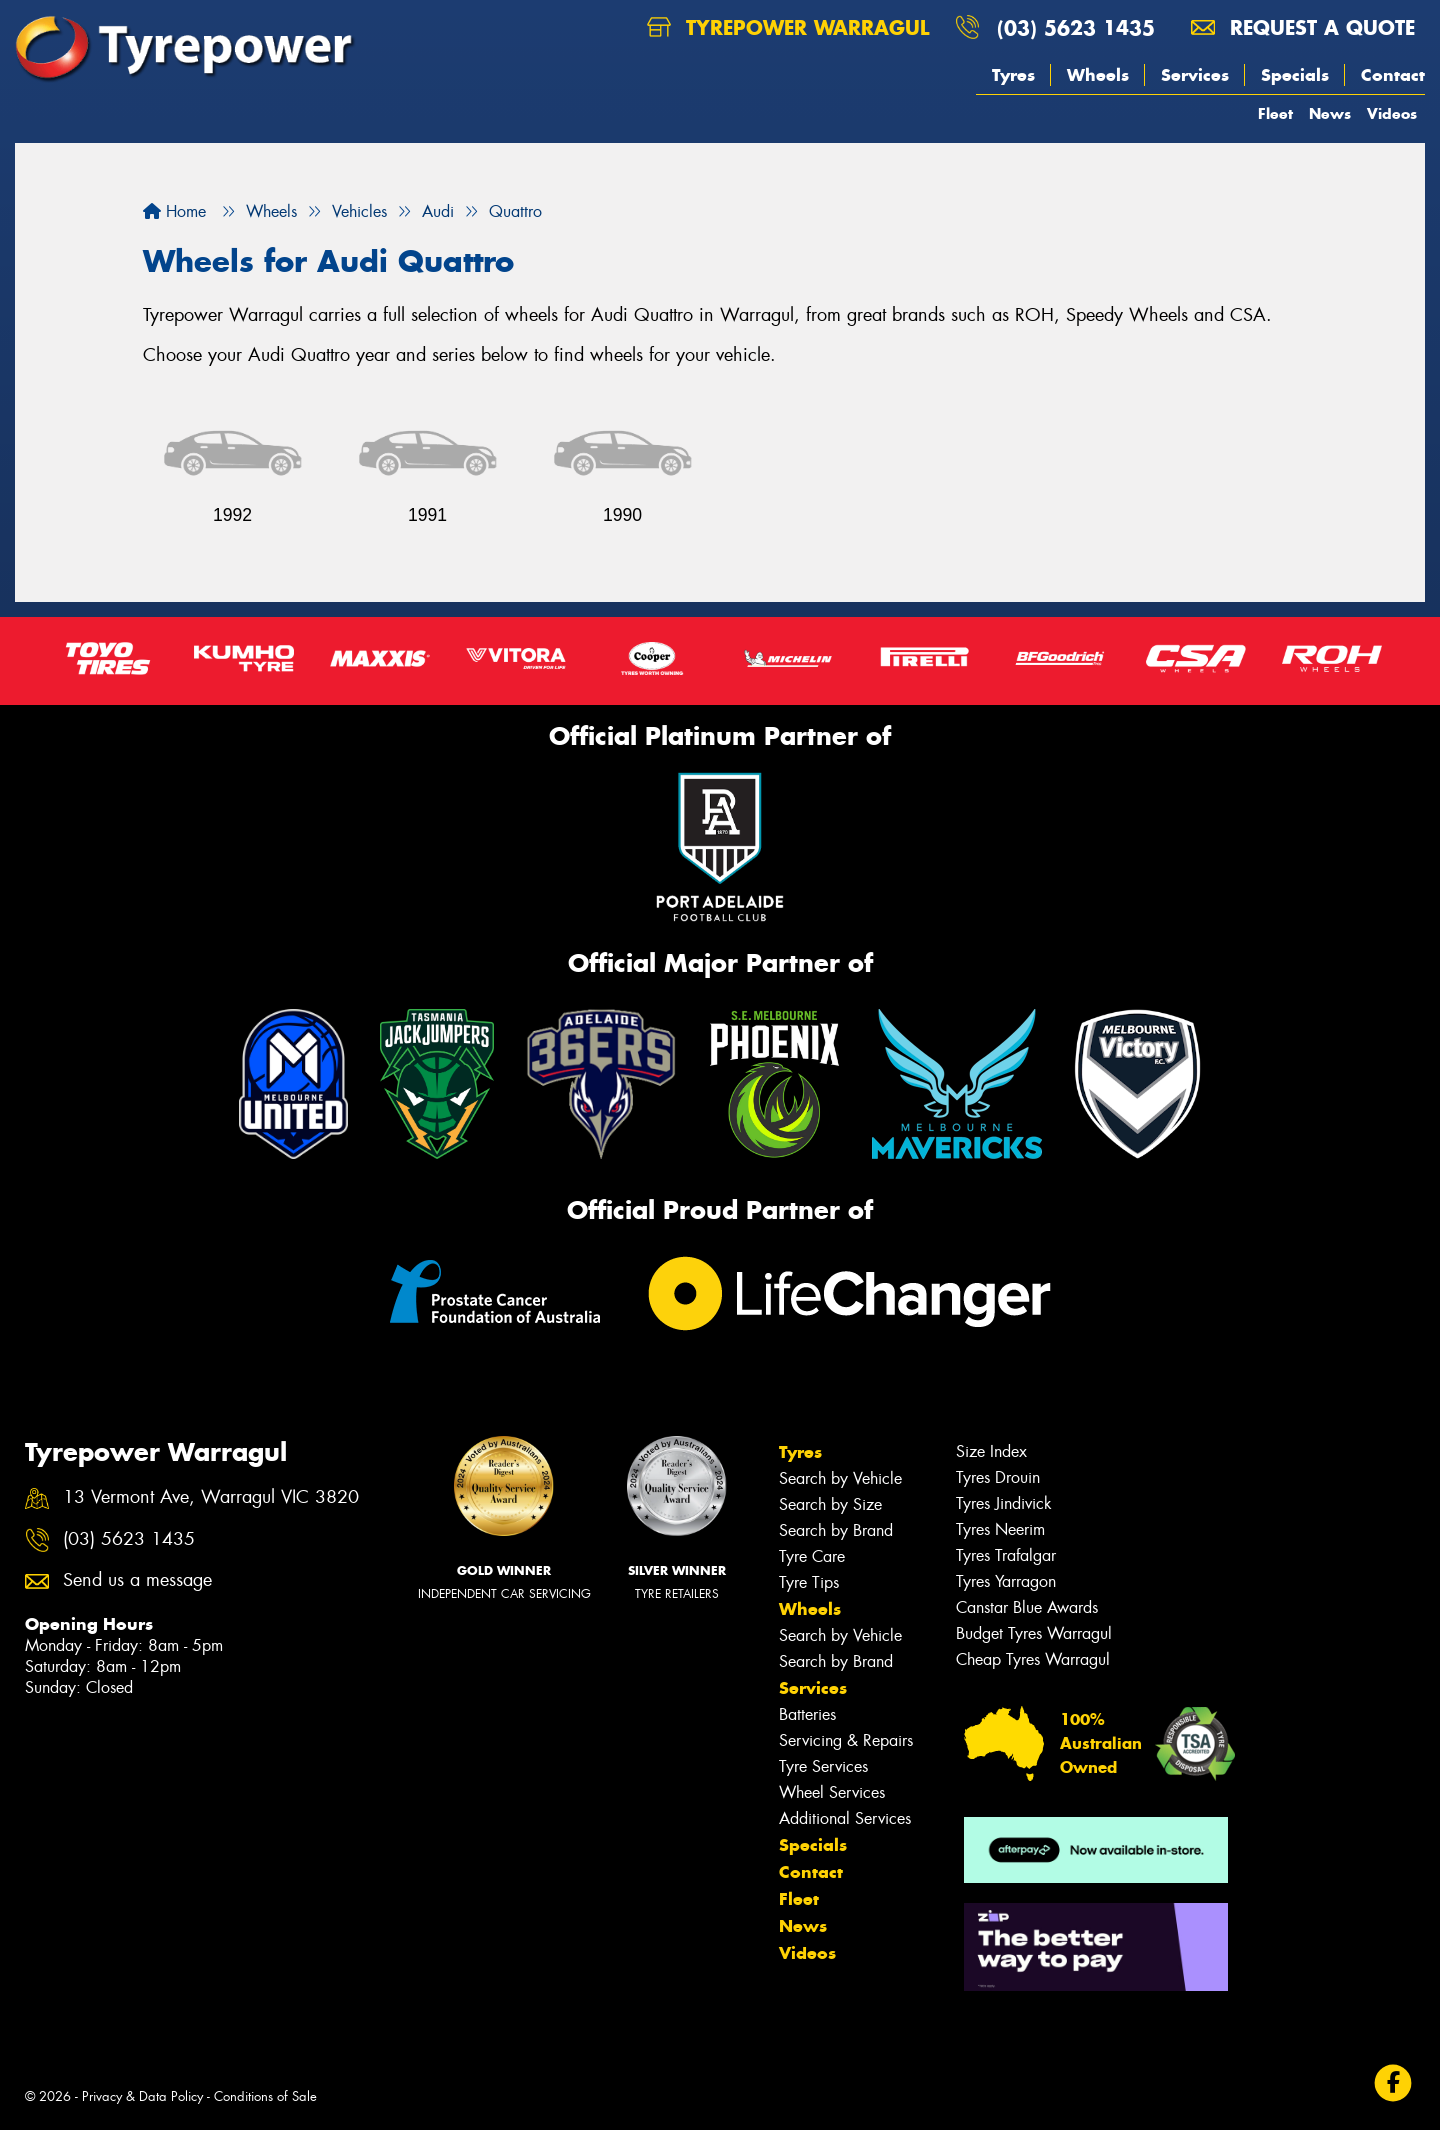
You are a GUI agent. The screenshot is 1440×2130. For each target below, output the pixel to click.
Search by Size (830, 1504)
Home (174, 211)
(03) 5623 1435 (1076, 27)
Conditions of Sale (265, 2096)
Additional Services (845, 1818)
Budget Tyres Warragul (1034, 1633)
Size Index (991, 1451)
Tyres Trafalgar (1006, 1555)
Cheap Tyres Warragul (1033, 1659)
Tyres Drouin (998, 1477)
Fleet (1275, 113)
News (1330, 113)
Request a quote (1303, 27)
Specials (1295, 75)
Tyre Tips (809, 1582)
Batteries (807, 1714)
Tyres (1013, 75)
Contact (1393, 75)
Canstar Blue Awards (1027, 1607)
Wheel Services (832, 1792)
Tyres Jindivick (1004, 1503)
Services (1195, 75)
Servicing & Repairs (846, 1740)
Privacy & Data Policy (142, 2096)
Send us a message (137, 1580)
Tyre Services (823, 1766)
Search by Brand (836, 1530)
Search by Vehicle (840, 1478)
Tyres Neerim (1000, 1529)
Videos (1392, 113)
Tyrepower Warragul (788, 27)
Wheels (1098, 75)
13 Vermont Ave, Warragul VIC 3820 (211, 1497)
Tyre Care (812, 1556)
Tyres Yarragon (1006, 1581)
